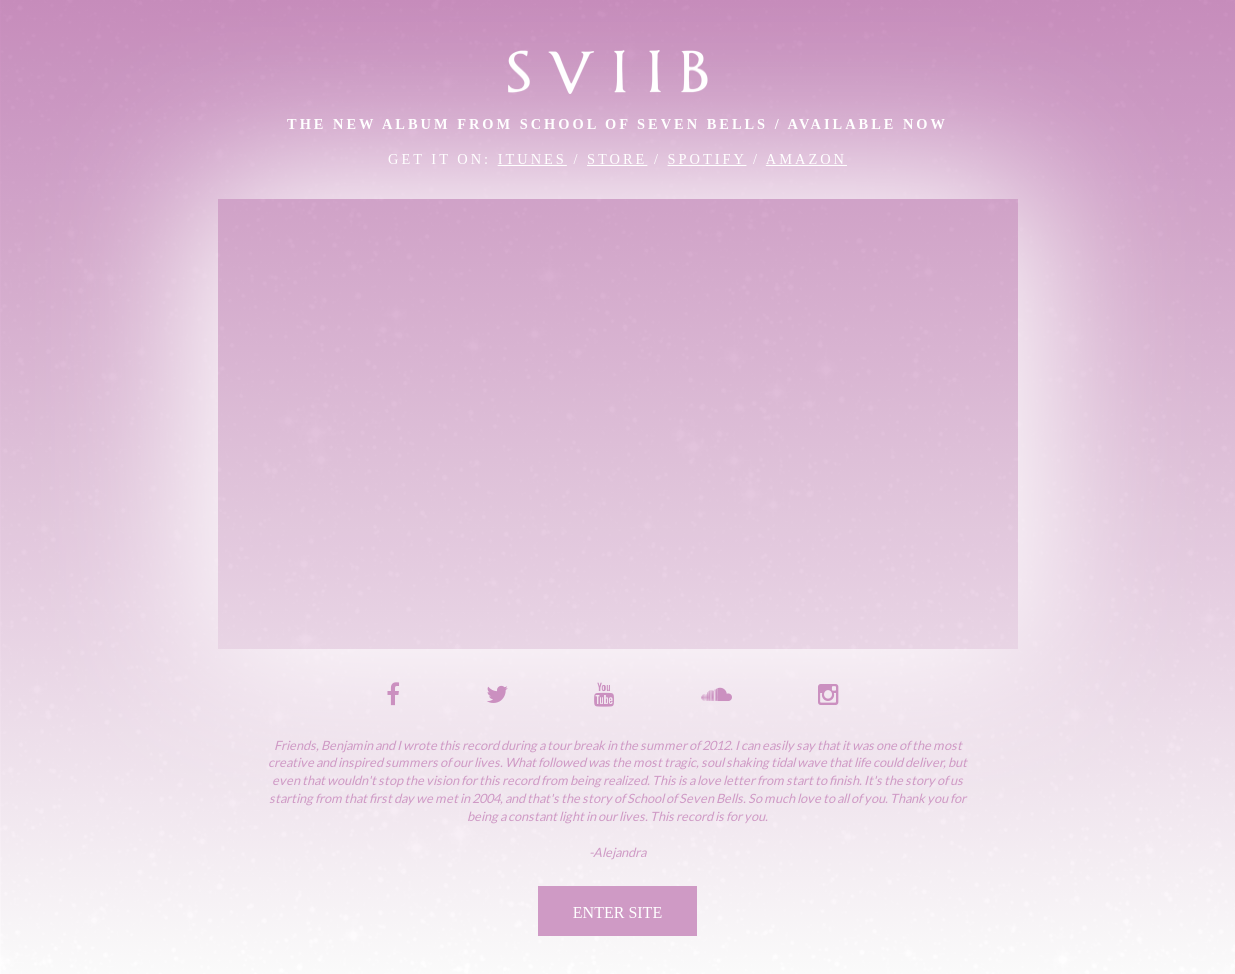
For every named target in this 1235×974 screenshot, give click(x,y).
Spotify (707, 159)
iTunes (532, 159)
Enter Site (617, 912)
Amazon (806, 159)
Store (617, 159)
